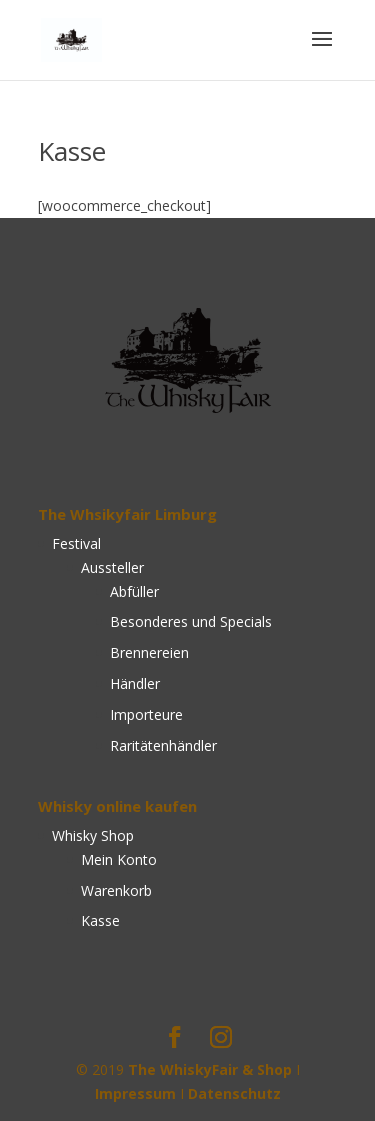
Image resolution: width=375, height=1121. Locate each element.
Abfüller (134, 591)
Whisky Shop (93, 835)
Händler (135, 683)
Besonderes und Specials (191, 621)
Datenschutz (234, 1093)
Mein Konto (119, 859)
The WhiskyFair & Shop (210, 1069)
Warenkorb (116, 890)
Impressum (135, 1093)
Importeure (146, 714)
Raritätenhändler (163, 745)
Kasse (100, 920)
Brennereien (149, 652)
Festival (76, 543)
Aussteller (112, 567)
